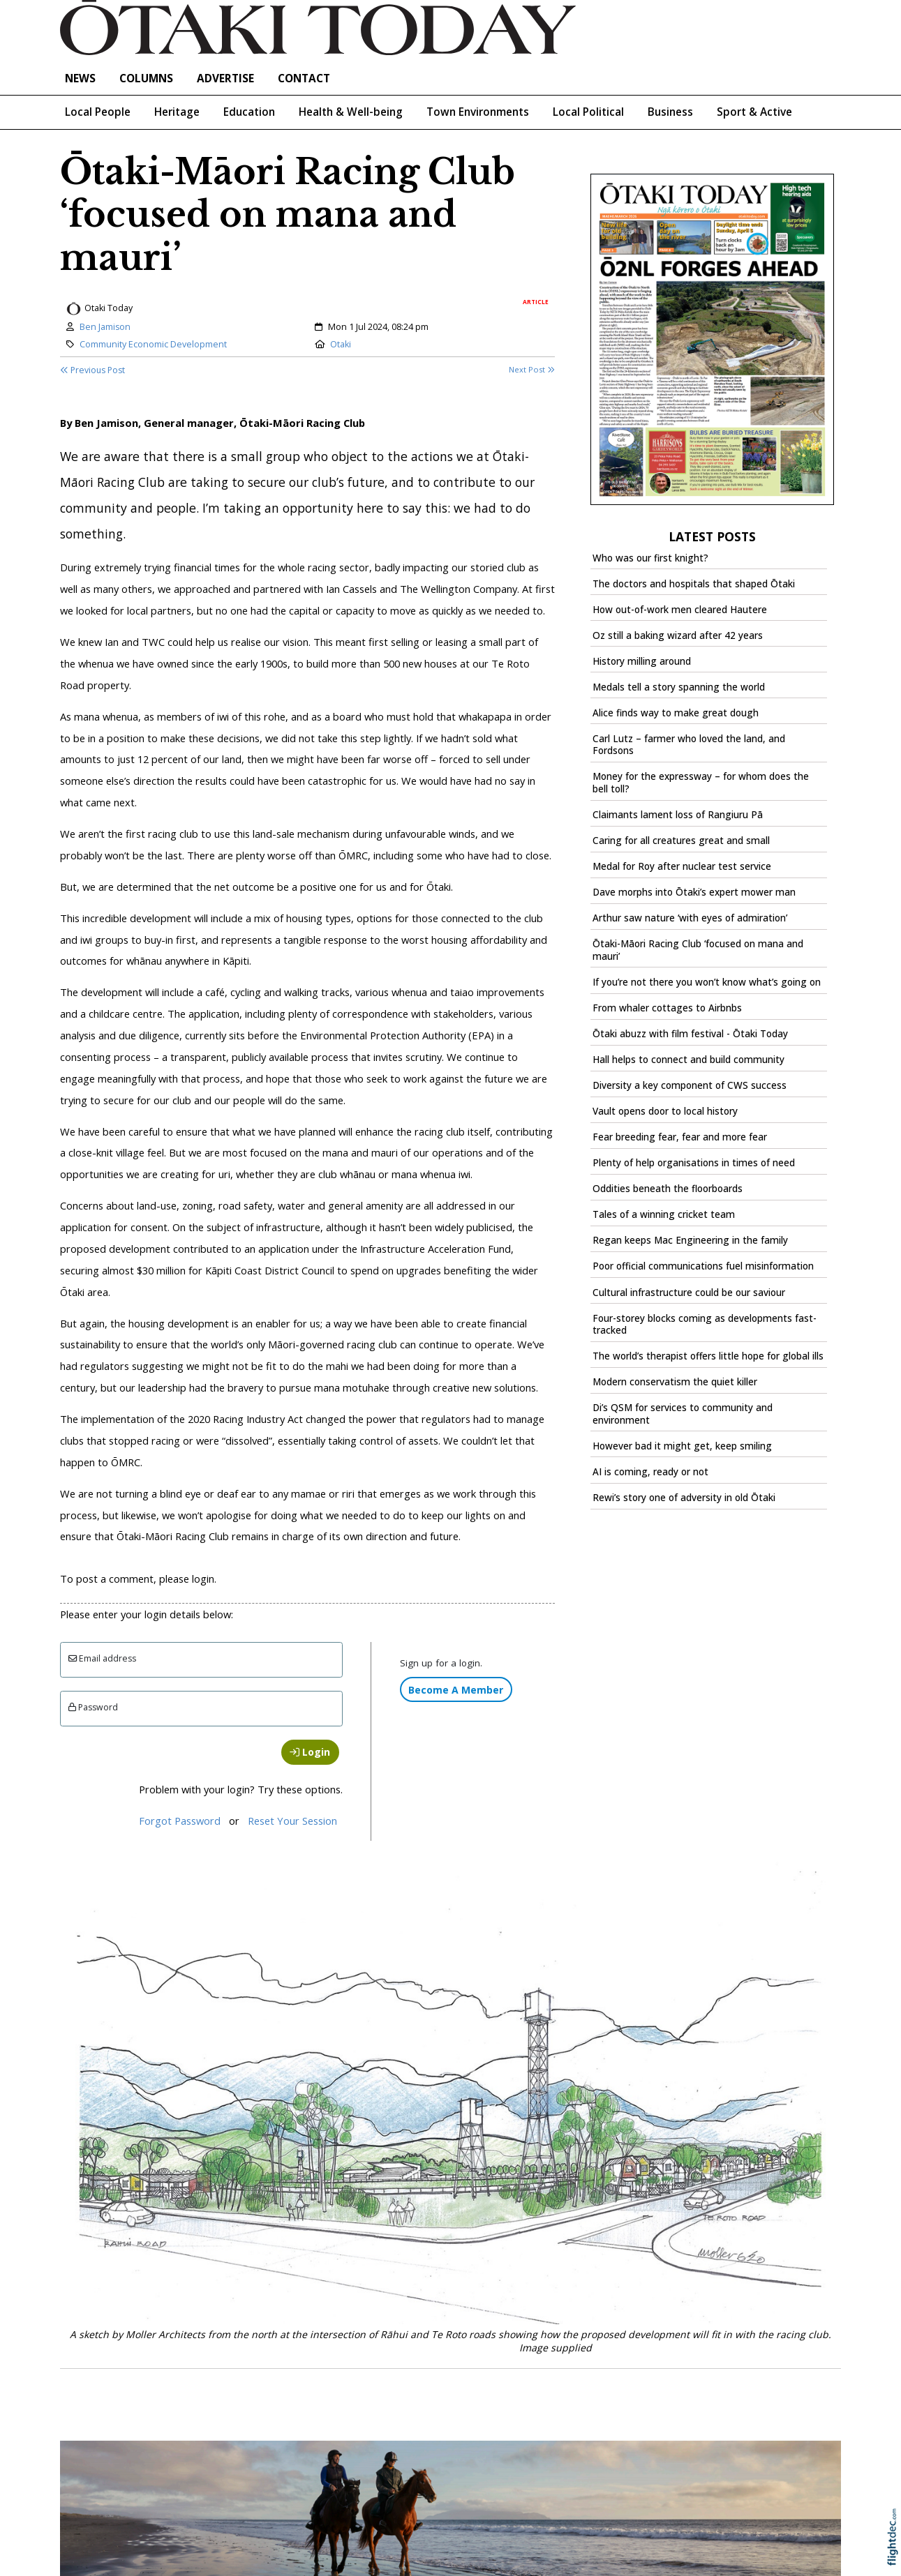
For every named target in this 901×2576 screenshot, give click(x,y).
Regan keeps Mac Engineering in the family (690, 1240)
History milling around (642, 661)
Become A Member (455, 1689)
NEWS (80, 78)
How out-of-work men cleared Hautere (680, 609)
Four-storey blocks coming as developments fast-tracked (705, 1324)
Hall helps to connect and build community (688, 1059)
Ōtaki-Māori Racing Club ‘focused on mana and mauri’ (698, 950)
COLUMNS (146, 78)
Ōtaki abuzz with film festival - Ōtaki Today (690, 1033)
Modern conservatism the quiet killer (675, 1382)
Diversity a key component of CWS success (690, 1085)
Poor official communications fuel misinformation (703, 1266)
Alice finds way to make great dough (676, 713)
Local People (98, 112)
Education (249, 112)
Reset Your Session (292, 1821)
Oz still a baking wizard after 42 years (678, 635)
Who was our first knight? (650, 558)
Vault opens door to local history (665, 1111)
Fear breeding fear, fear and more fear (680, 1137)
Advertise (225, 78)
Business (670, 112)
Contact (304, 78)
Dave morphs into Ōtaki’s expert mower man (694, 892)
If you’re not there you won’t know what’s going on (707, 982)
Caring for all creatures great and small (681, 840)
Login (310, 1751)
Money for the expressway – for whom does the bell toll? (701, 782)
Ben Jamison (105, 327)
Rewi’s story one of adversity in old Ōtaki (684, 1497)
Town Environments (477, 112)
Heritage (177, 112)
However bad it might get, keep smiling (682, 1446)
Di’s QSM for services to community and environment (683, 1413)
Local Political (588, 112)
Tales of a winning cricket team (664, 1214)
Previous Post (92, 370)
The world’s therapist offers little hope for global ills (708, 1356)
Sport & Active (754, 112)
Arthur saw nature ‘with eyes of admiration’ (690, 918)
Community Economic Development (153, 344)
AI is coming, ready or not (650, 1472)
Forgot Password (180, 1821)
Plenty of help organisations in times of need (694, 1163)
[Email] (201, 1660)
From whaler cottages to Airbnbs (667, 1008)
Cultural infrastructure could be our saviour (689, 1292)
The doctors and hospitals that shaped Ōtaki (694, 584)
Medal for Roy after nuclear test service (682, 866)
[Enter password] (201, 1708)
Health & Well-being (351, 112)
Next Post (532, 369)
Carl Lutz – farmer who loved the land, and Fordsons (689, 745)
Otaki (340, 344)
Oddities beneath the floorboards (668, 1188)
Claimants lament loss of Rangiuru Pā (678, 814)
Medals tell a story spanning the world (679, 687)
